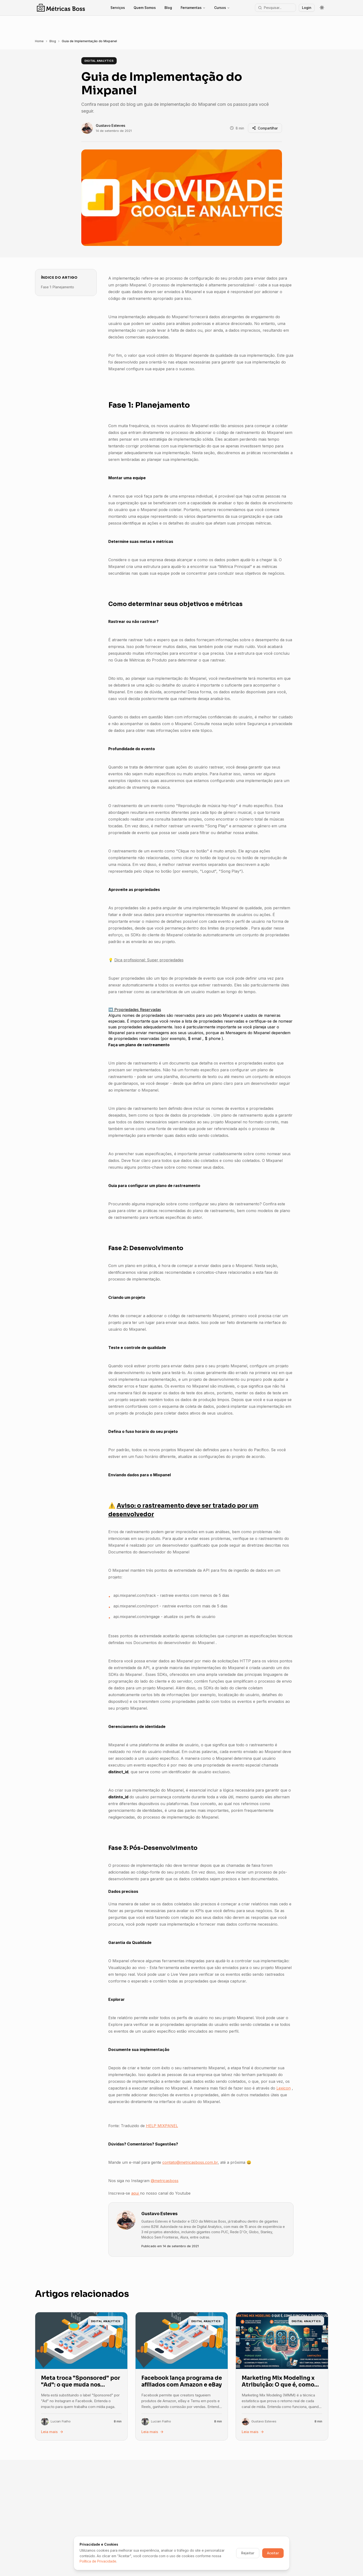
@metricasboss (164, 2180)
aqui (135, 2193)
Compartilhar (265, 128)
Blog (52, 41)
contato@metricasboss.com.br (190, 2162)
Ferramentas (193, 8)
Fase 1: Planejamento (57, 287)
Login (306, 8)
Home (39, 41)
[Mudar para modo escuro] (321, 7)
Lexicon (283, 2088)
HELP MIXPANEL (162, 2125)
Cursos (222, 8)
